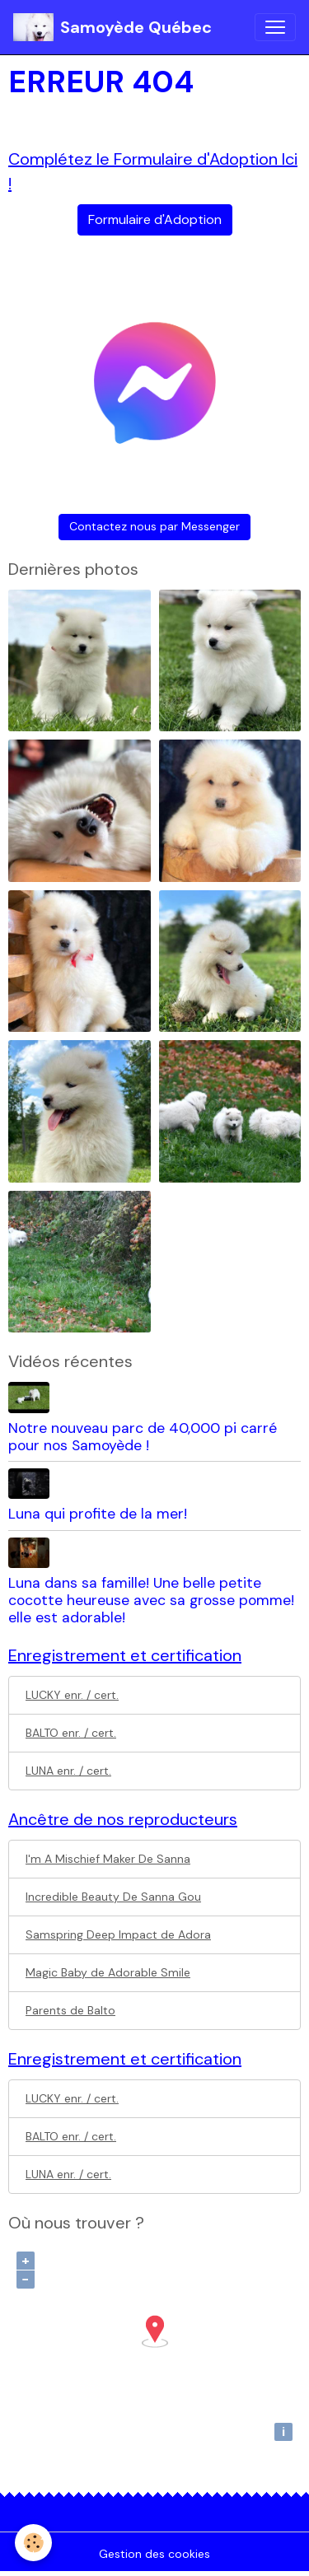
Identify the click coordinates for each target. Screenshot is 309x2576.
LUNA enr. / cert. (68, 1770)
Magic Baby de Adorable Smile (108, 1972)
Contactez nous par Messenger (154, 526)
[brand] (112, 27)
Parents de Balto (70, 2010)
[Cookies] (33, 2542)
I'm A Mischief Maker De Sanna (108, 1858)
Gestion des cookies (154, 2553)
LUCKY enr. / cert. (72, 1694)
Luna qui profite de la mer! (97, 1514)
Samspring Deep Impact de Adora (118, 1934)
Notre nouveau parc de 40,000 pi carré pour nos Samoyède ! (142, 1436)
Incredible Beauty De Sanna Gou (113, 1896)
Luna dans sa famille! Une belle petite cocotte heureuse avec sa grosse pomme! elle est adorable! (151, 1600)
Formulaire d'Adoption (155, 219)
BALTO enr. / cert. (71, 1732)
